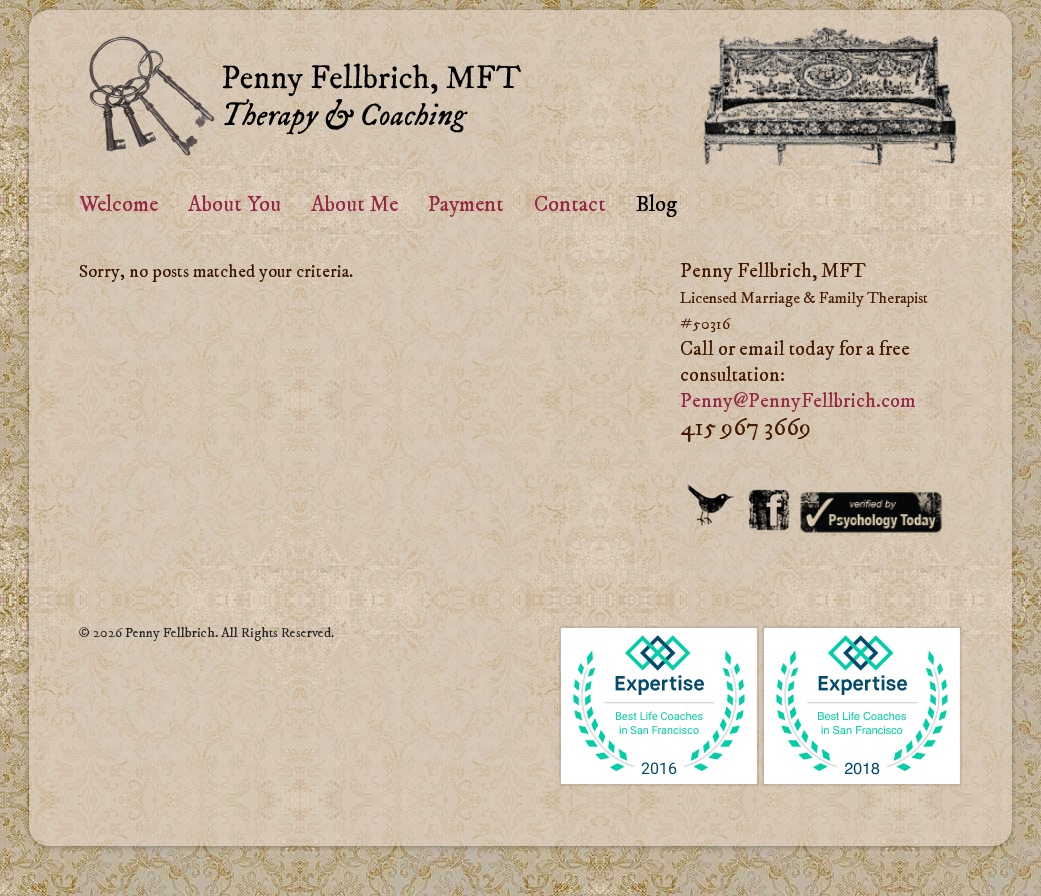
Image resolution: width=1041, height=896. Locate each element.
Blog (656, 204)
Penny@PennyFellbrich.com (798, 401)
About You (234, 204)
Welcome (118, 204)
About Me (354, 204)
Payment (466, 204)
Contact (570, 204)
